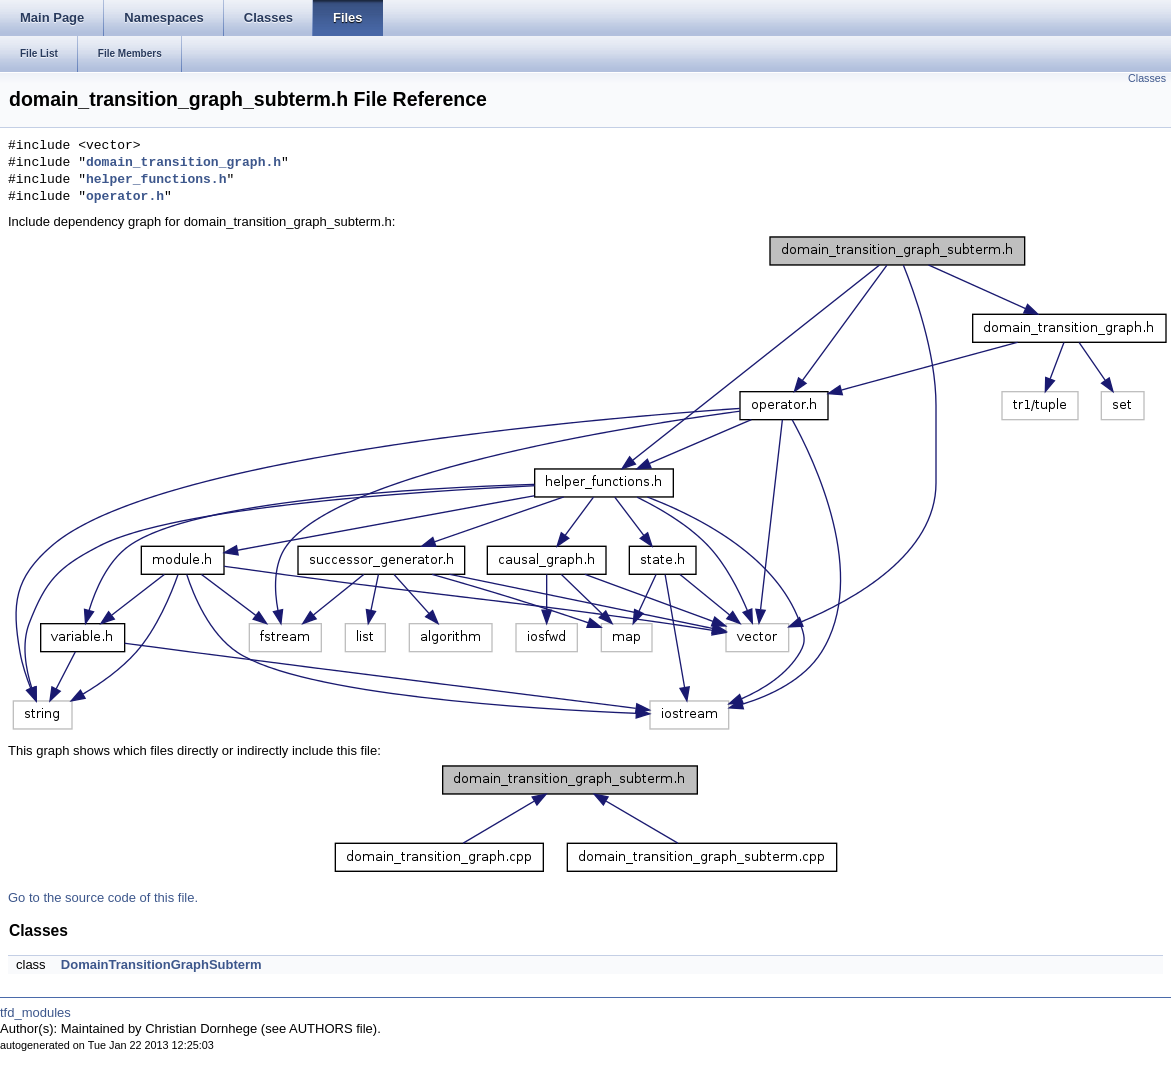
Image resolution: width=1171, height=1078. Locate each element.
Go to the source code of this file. (103, 897)
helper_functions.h (156, 180)
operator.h (125, 197)
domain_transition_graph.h (183, 163)
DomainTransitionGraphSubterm (161, 964)
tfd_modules (35, 1012)
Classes (1147, 78)
